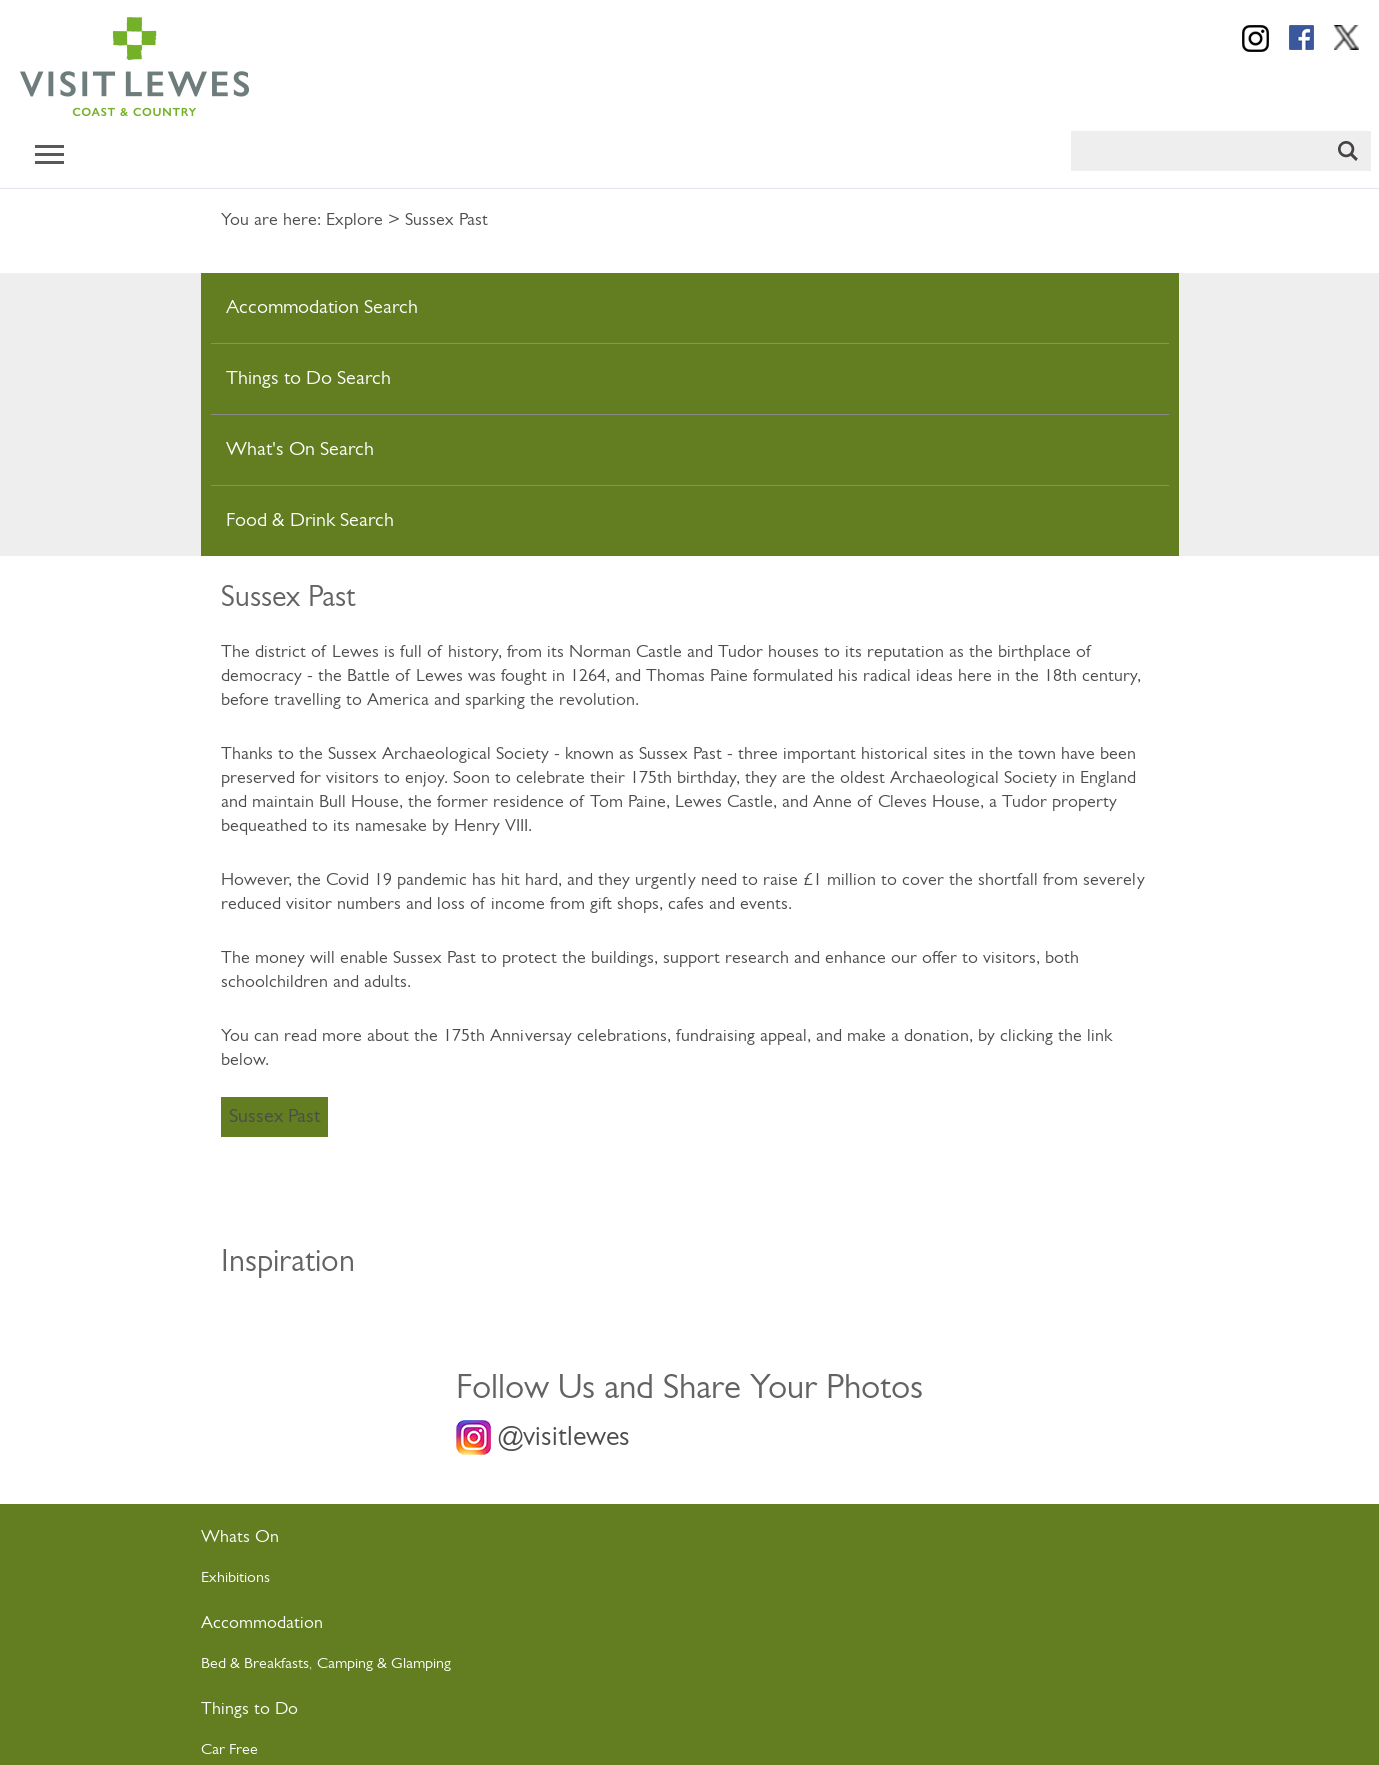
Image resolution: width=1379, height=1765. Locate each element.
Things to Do (249, 1709)
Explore (354, 220)
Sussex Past (274, 1117)
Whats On (240, 1537)
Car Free (229, 1750)
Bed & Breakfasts (255, 1664)
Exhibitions (235, 1578)
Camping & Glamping (386, 1664)
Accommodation (262, 1623)
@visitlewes (564, 1438)
